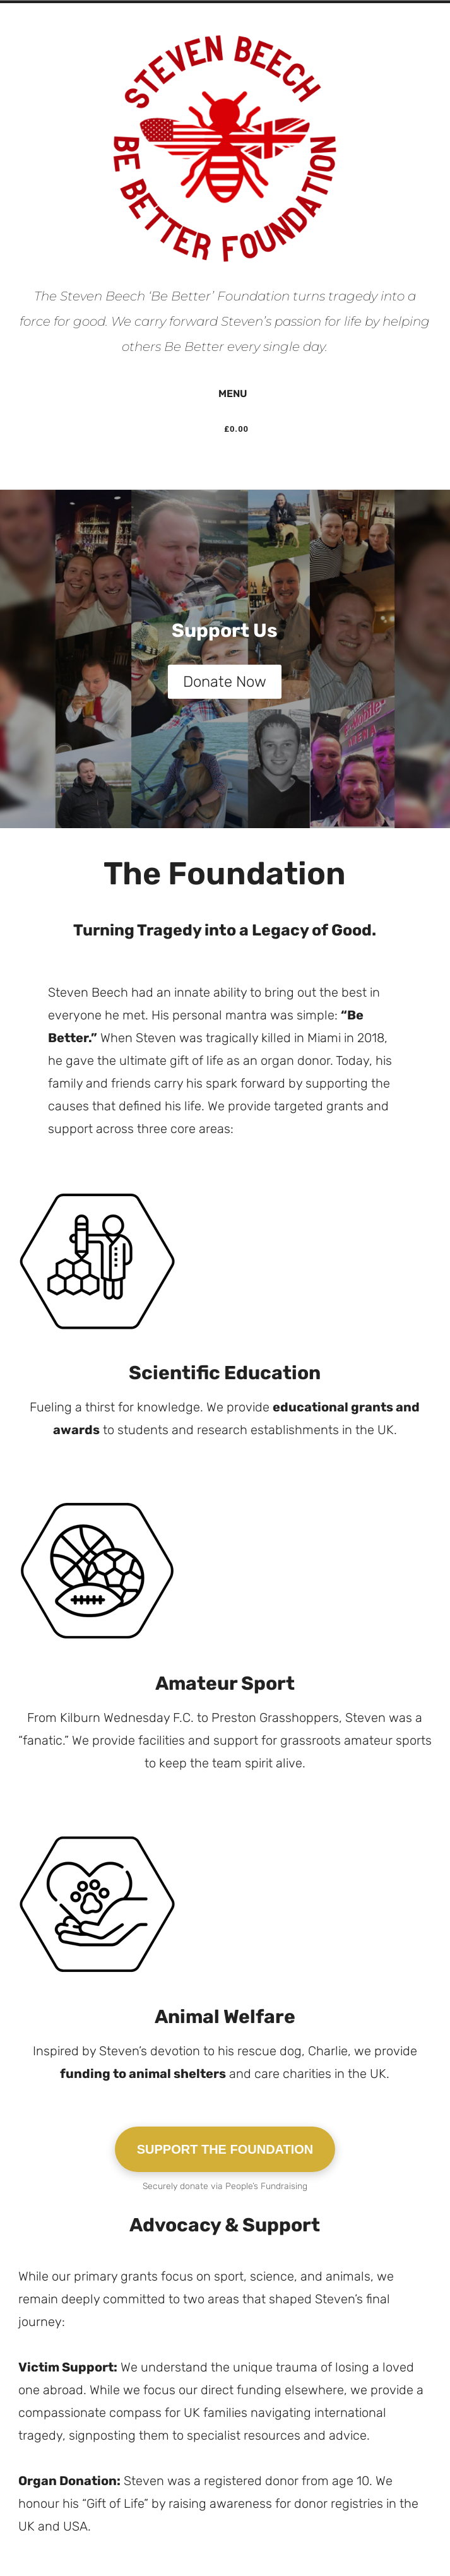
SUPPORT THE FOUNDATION (225, 2149)
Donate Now (224, 682)
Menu (224, 393)
